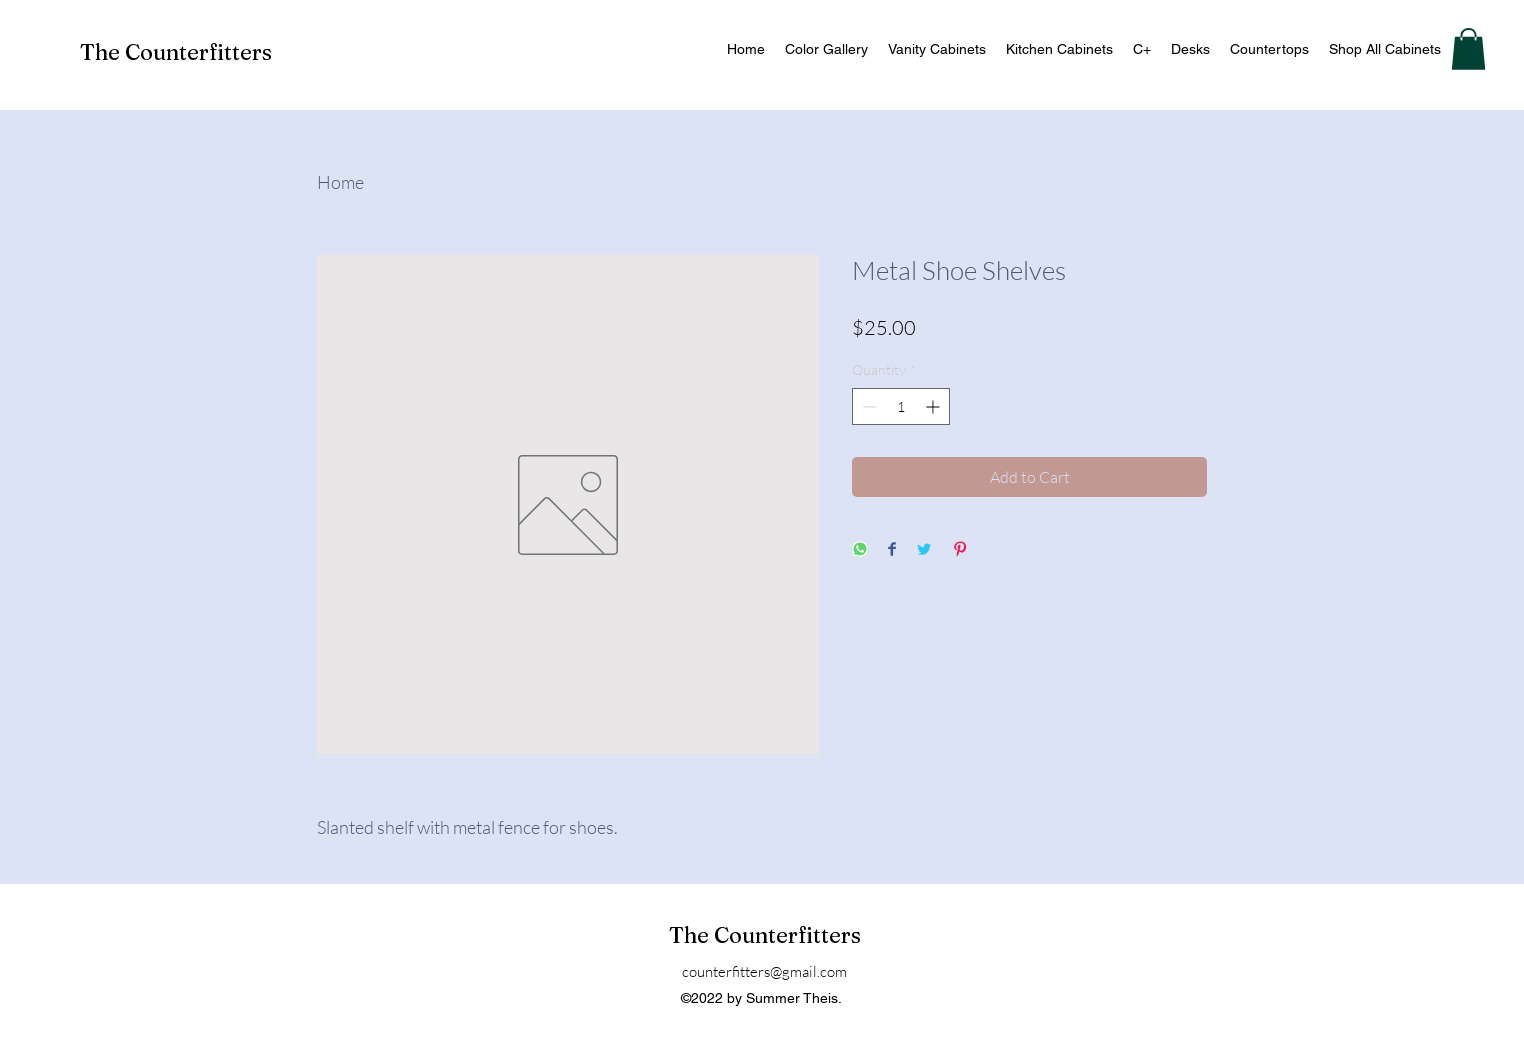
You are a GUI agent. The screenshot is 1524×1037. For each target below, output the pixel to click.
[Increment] (934, 406)
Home (340, 182)
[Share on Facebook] (892, 550)
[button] (1468, 49)
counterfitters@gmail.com (764, 971)
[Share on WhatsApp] (860, 550)
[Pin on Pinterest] (960, 550)
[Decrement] (867, 406)
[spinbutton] (901, 406)
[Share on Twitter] (924, 550)
